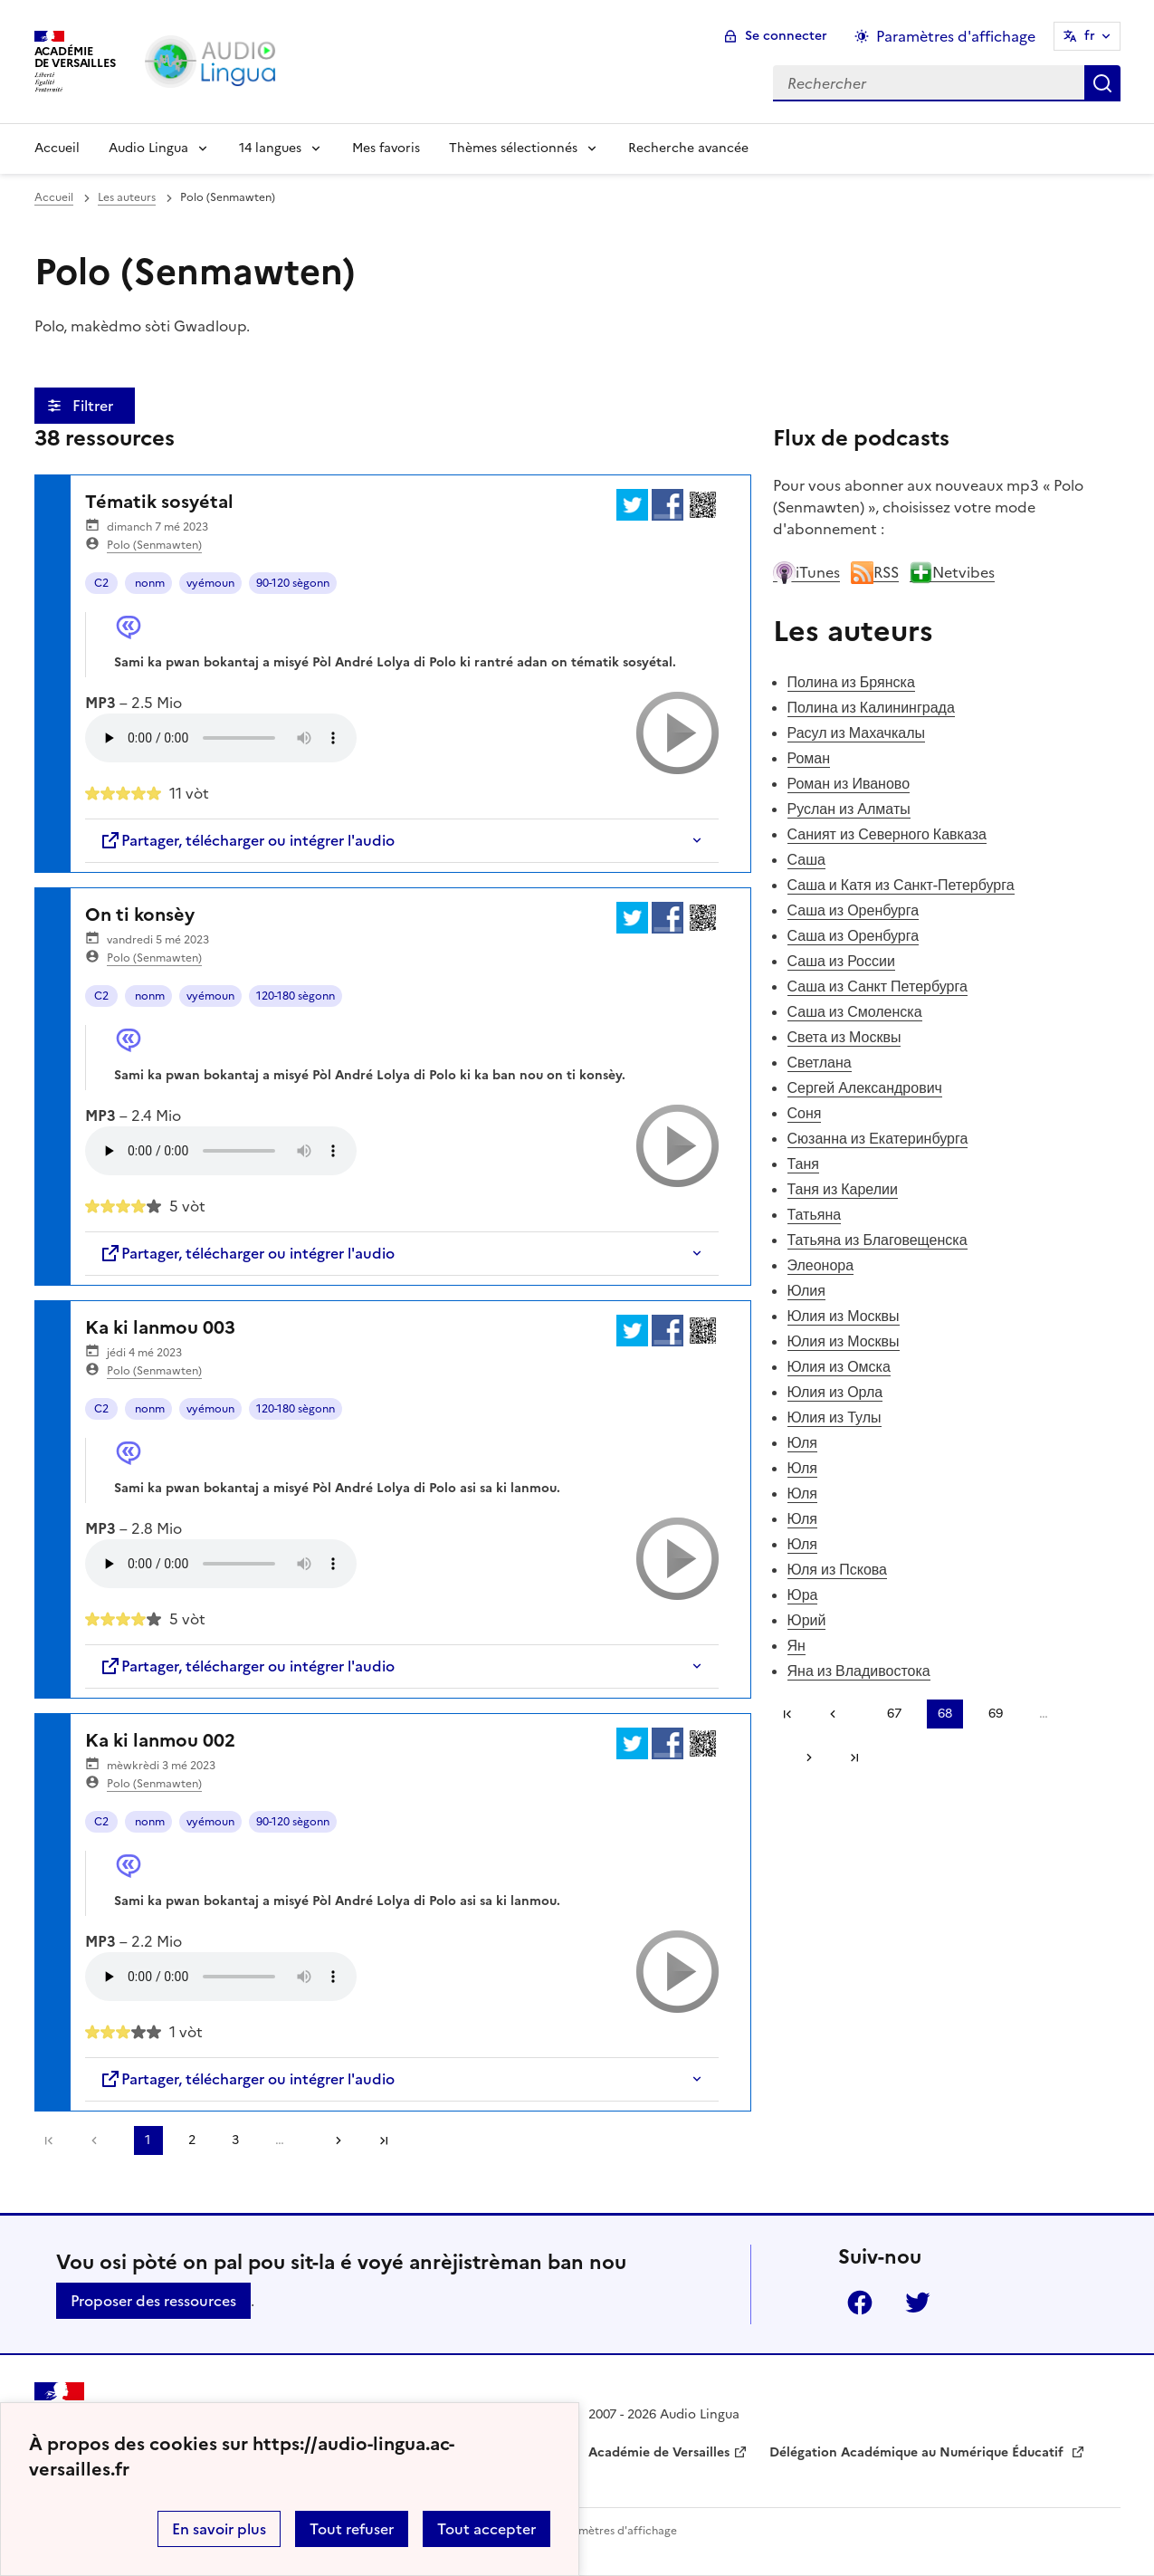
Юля (802, 1442)
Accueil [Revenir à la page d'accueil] (57, 148)
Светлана (819, 1062)
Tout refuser (352, 2529)
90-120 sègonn (292, 583)
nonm (148, 583)
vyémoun (210, 583)
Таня (803, 1163)
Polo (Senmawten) (154, 545)
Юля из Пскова (837, 1569)
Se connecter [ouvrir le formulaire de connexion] (786, 35)
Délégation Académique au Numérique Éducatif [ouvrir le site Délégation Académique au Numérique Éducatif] (918, 2452)
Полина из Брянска (851, 682)
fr (1089, 35)
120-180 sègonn (295, 996)
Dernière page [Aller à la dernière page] (383, 2140)
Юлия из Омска (839, 1366)
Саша (806, 859)
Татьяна (814, 1214)
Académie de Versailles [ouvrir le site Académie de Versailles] (659, 2452)
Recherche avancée (688, 148)
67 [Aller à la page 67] (894, 1713)
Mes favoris (386, 148)
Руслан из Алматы (849, 808)
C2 (101, 583)
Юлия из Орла (835, 1392)
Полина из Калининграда (871, 707)
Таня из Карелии (842, 1189)
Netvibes (952, 572)
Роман (809, 758)
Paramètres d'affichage (616, 2531)
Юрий (806, 1620)
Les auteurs (127, 197)
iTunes (806, 572)
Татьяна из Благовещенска (877, 1239)
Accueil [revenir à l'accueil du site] (53, 197)
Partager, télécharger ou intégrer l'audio (247, 840)
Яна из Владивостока (858, 1670)
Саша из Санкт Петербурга (877, 986)
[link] (98, 2140)
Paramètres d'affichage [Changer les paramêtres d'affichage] (955, 36)
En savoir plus (219, 2529)
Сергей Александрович (864, 1087)
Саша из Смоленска (854, 1011)
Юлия (806, 1290)
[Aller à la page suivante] (332, 2140)
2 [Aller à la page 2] (192, 2140)
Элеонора (820, 1265)
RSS (875, 572)
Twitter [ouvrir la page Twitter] (917, 2302)
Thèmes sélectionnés (513, 148)
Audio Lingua (148, 148)
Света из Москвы (844, 1037)
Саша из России (841, 961)
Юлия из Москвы (843, 1315)
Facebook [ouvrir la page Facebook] (860, 2302)
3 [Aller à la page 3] (235, 2140)
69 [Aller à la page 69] (995, 1713)
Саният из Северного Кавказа (887, 834)
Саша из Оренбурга (853, 910)
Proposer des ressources (153, 2301)
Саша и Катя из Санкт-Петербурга (901, 884)
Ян (796, 1645)
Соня (804, 1113)
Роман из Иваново (849, 783)
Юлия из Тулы (834, 1417)
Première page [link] (48, 2140)
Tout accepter (486, 2529)
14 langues (270, 148)
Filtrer (94, 406)
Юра (802, 1594)
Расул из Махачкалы (856, 732)
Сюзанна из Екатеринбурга (877, 1138)
